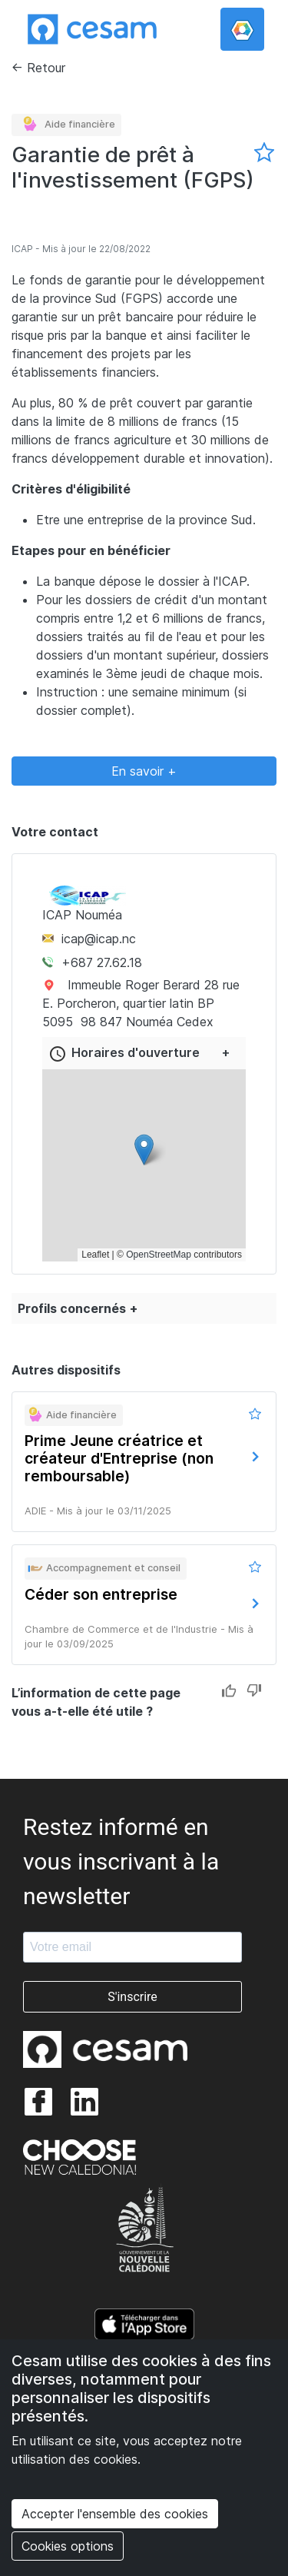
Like (229, 1691)
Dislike (254, 1691)
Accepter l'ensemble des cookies (115, 2513)
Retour (46, 67)
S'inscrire (132, 1996)
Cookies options (68, 2546)
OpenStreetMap (158, 1254)
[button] (144, 1149)
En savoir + (144, 771)
